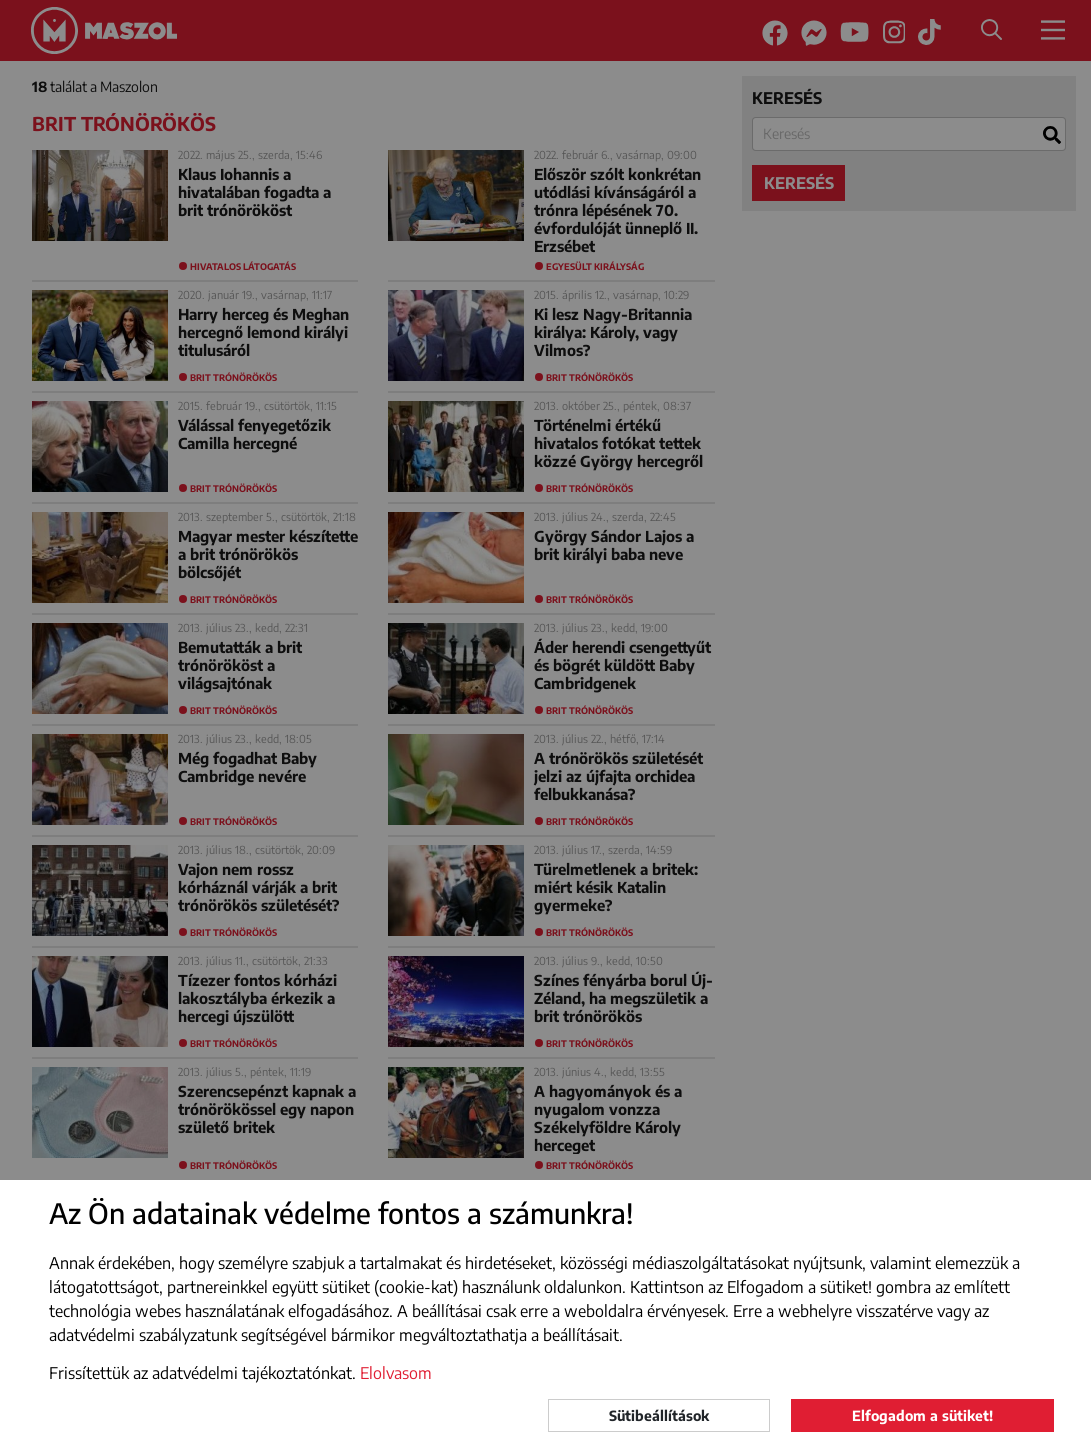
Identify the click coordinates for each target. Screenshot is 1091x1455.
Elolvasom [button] (396, 1373)
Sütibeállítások (659, 1415)
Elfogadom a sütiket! (922, 1415)
